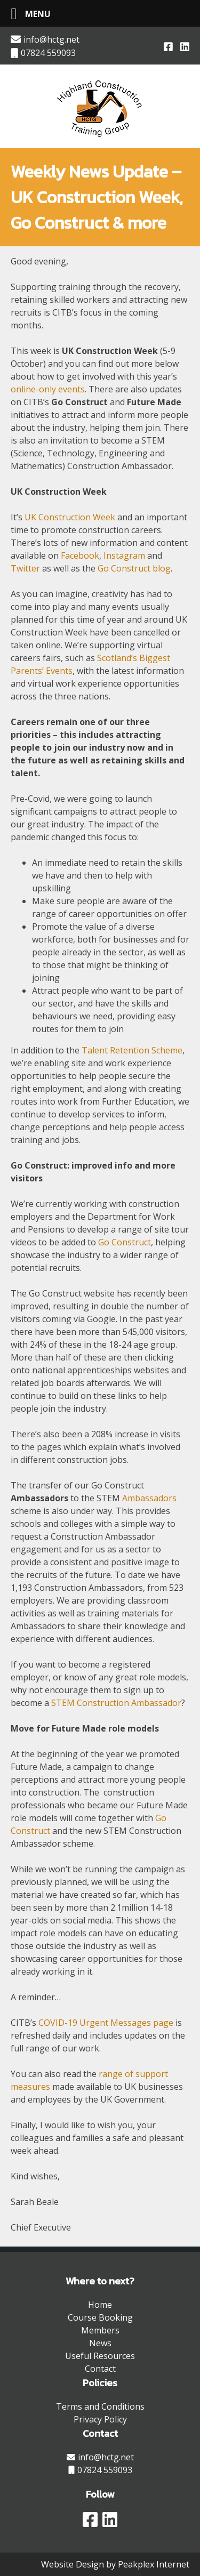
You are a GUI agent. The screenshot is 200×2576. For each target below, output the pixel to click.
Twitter (25, 568)
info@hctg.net (45, 39)
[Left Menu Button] (27, 13)
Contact (100, 2368)
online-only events (48, 389)
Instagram (124, 555)
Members (100, 2330)
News (100, 2343)
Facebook (80, 555)
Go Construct (124, 1242)
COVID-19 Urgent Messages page (105, 2022)
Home (100, 2305)
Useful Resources (100, 2356)
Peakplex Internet (153, 2564)
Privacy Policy (100, 2419)
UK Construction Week (70, 517)
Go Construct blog (134, 568)
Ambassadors (149, 1498)
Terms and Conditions (100, 2406)
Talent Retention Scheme (132, 1050)
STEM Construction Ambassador (116, 1703)
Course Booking (100, 2317)
